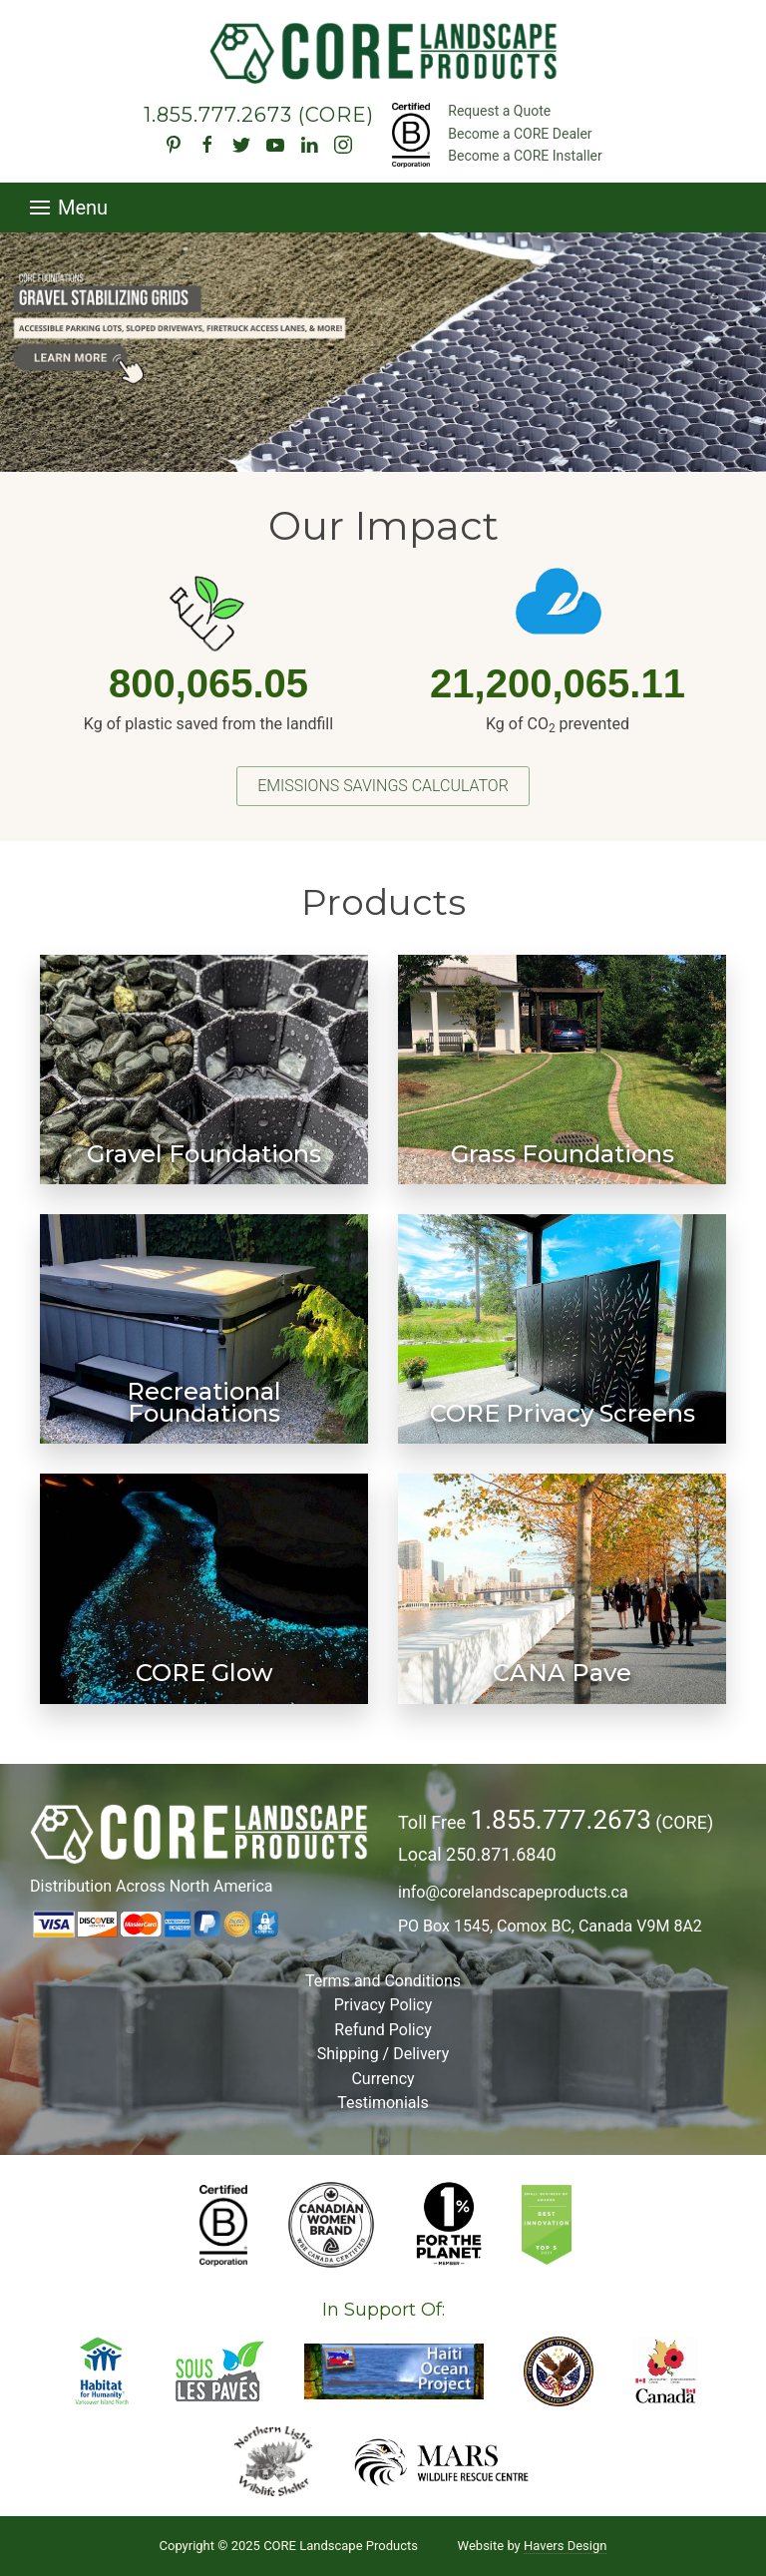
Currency (382, 2078)
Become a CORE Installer (524, 156)
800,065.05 (208, 683)
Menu (69, 207)
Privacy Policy (383, 2004)
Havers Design (565, 2545)
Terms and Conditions (383, 1980)
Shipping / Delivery (383, 2053)
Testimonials (382, 2102)
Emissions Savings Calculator (383, 785)
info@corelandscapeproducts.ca (513, 1892)
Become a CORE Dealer (519, 134)
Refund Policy (382, 2029)
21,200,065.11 (557, 683)
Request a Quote (499, 111)
